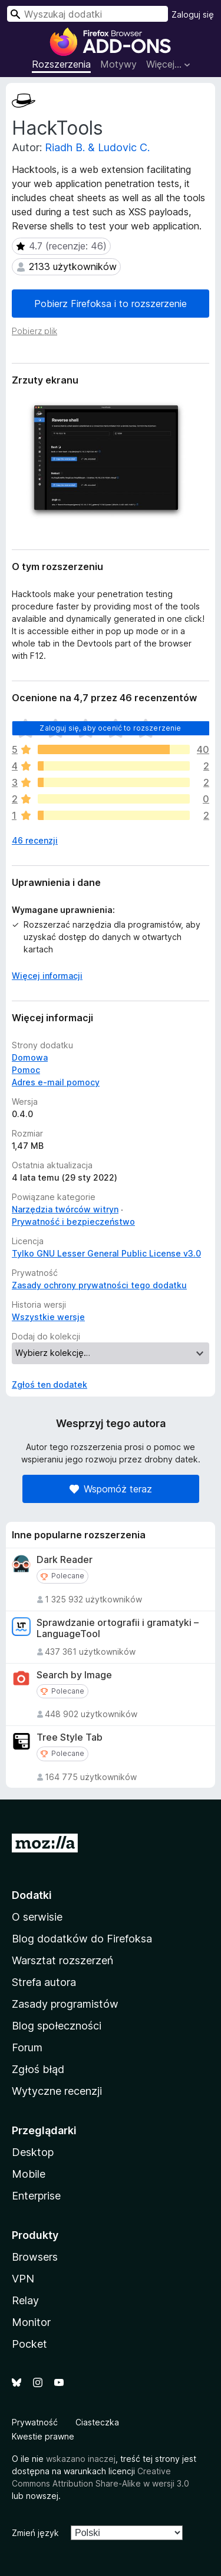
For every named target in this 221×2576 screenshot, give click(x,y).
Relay (25, 2300)
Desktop (33, 2152)
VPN (23, 2278)
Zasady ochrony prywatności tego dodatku (99, 1285)
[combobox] (87, 14)
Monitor (31, 2322)
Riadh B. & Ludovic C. (97, 147)
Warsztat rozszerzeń (62, 1960)
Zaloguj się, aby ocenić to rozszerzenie (110, 728)
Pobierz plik (34, 331)
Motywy (118, 64)
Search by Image (74, 1675)
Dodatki (32, 1895)
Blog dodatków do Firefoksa (82, 1938)
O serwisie (37, 1917)
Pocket (29, 2344)
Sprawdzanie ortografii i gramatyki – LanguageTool (118, 1628)
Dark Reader (65, 1559)
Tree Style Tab (70, 1737)
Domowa (30, 1057)
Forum (27, 2047)
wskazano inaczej (81, 2459)
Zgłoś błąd (38, 2069)
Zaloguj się (192, 14)
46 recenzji (35, 840)
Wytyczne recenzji (57, 2091)
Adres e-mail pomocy (56, 1082)
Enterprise (36, 2196)
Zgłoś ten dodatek (49, 1384)
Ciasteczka (97, 2422)
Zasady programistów (65, 2004)
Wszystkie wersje (48, 1317)
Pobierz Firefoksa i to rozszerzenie (110, 303)
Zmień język (35, 2533)
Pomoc (26, 1070)
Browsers (35, 2257)
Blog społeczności (56, 2026)
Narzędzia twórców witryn (65, 1209)
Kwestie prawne (43, 2436)
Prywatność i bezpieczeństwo (73, 1222)
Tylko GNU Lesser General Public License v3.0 (106, 1253)
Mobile (28, 2174)
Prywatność (35, 2422)
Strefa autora (44, 1982)
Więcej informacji (47, 976)
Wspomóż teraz (111, 1489)
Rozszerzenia (61, 64)
